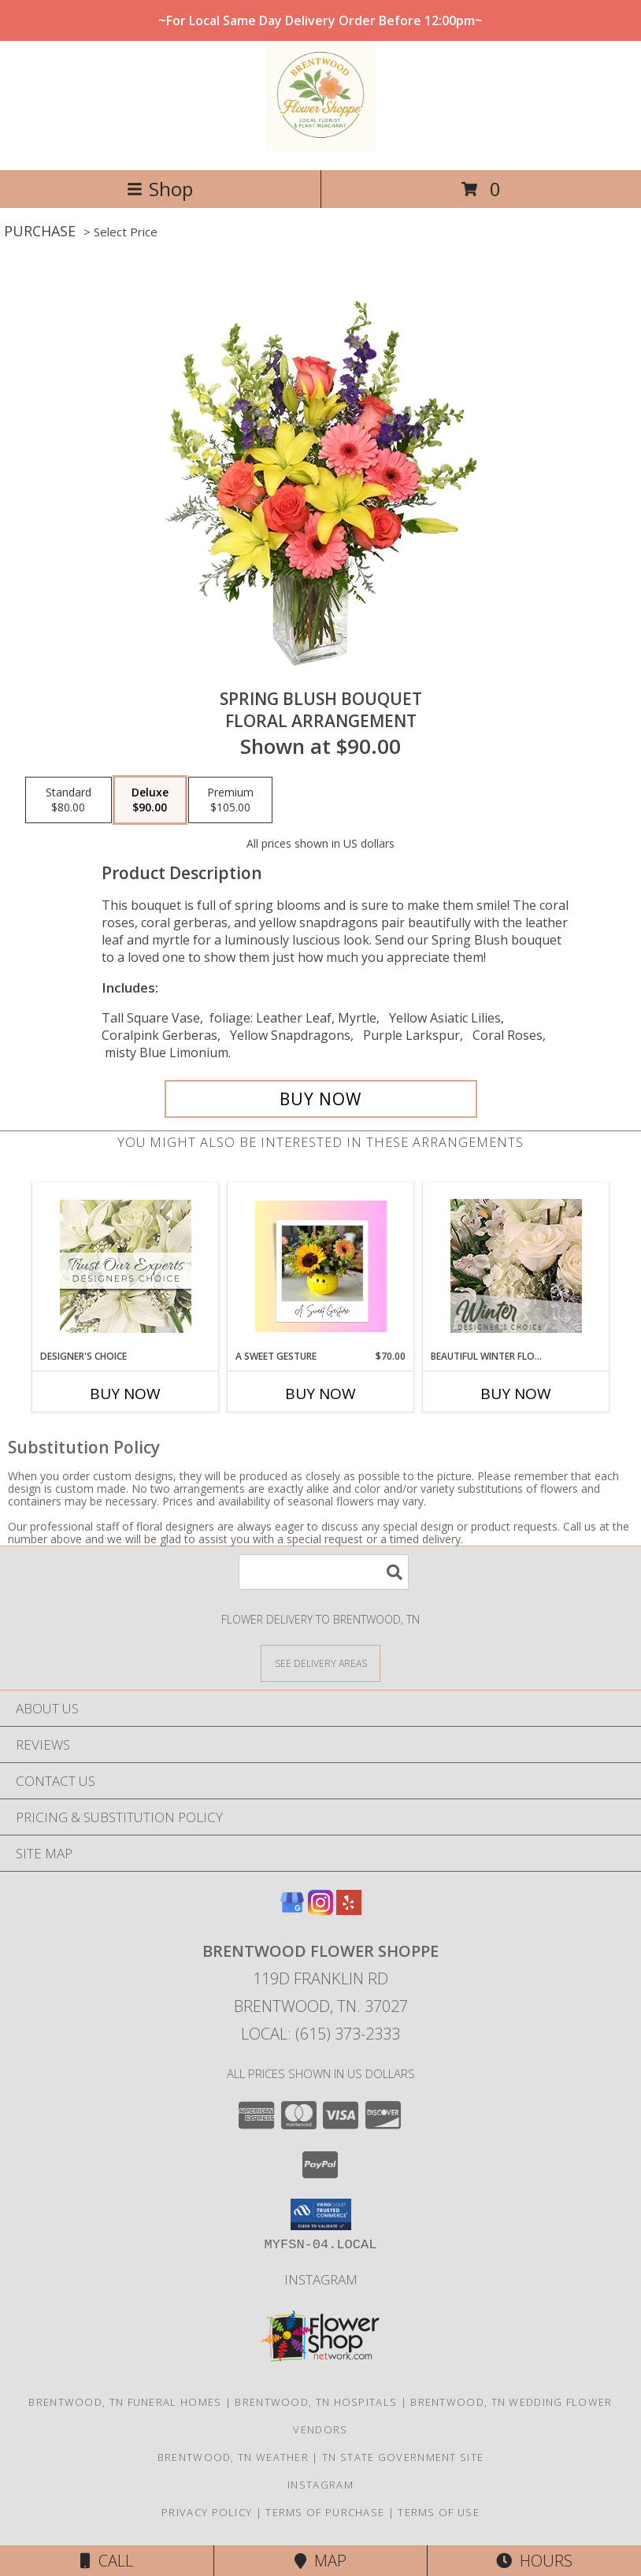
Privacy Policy (206, 2512)
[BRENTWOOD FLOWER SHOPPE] (320, 146)
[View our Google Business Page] (292, 1910)
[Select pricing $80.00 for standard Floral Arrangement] (68, 800)
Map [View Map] (320, 2560)
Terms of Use (439, 2512)
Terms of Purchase (324, 2512)
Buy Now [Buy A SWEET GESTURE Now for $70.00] (320, 1393)
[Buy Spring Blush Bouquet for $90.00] (321, 1099)
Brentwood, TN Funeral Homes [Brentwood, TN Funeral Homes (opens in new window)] (124, 2402)
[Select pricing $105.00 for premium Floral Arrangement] (230, 800)
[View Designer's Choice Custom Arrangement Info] (125, 1266)
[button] (321, 2214)
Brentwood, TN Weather (233, 2457)
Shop (160, 189)
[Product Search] (324, 1572)
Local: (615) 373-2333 (320, 2033)
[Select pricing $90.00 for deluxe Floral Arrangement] (150, 800)
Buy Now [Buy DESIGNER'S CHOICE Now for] (125, 1393)
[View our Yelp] (348, 1910)
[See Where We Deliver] (320, 1662)
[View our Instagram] (320, 1910)
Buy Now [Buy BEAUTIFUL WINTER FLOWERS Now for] (515, 1393)
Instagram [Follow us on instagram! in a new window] (321, 2279)
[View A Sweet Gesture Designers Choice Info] (321, 1266)
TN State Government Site (403, 2457)
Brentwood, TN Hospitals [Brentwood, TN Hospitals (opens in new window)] (316, 2402)
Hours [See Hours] (534, 2560)
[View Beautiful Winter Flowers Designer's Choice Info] (516, 1266)
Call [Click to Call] (106, 2560)
